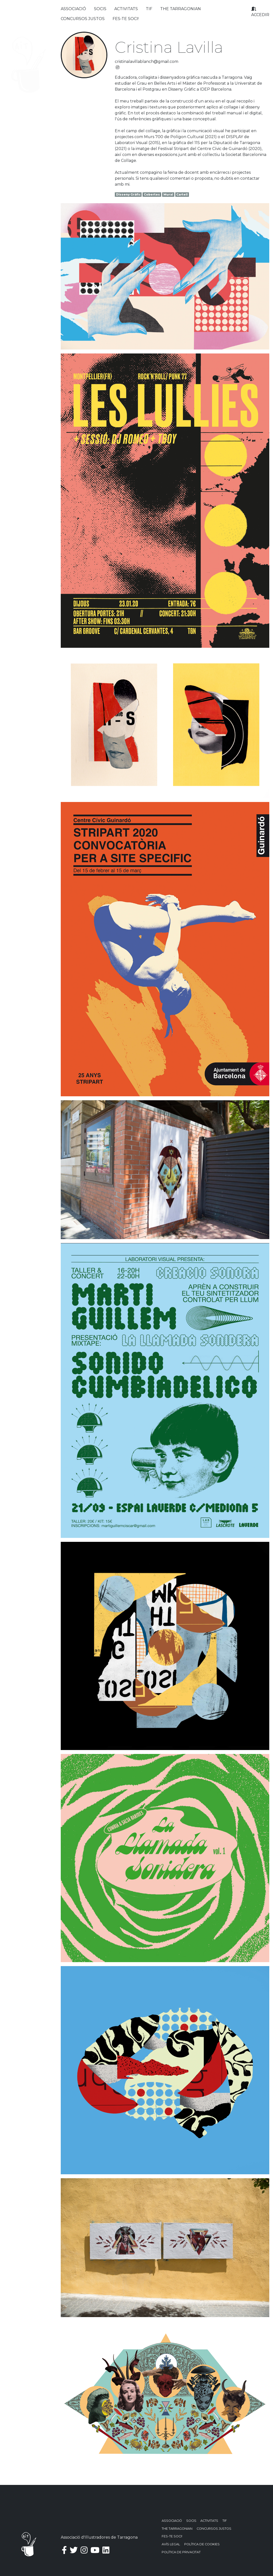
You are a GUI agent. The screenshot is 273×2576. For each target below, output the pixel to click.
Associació (73, 8)
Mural (168, 194)
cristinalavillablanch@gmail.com (146, 61)
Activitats (126, 8)
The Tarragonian (180, 8)
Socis (100, 8)
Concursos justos (83, 18)
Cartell (182, 194)
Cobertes (152, 194)
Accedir (260, 12)
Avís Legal (171, 2544)
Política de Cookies (202, 2544)
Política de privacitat (181, 2552)
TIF (149, 8)
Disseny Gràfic (128, 194)
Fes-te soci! (126, 18)
